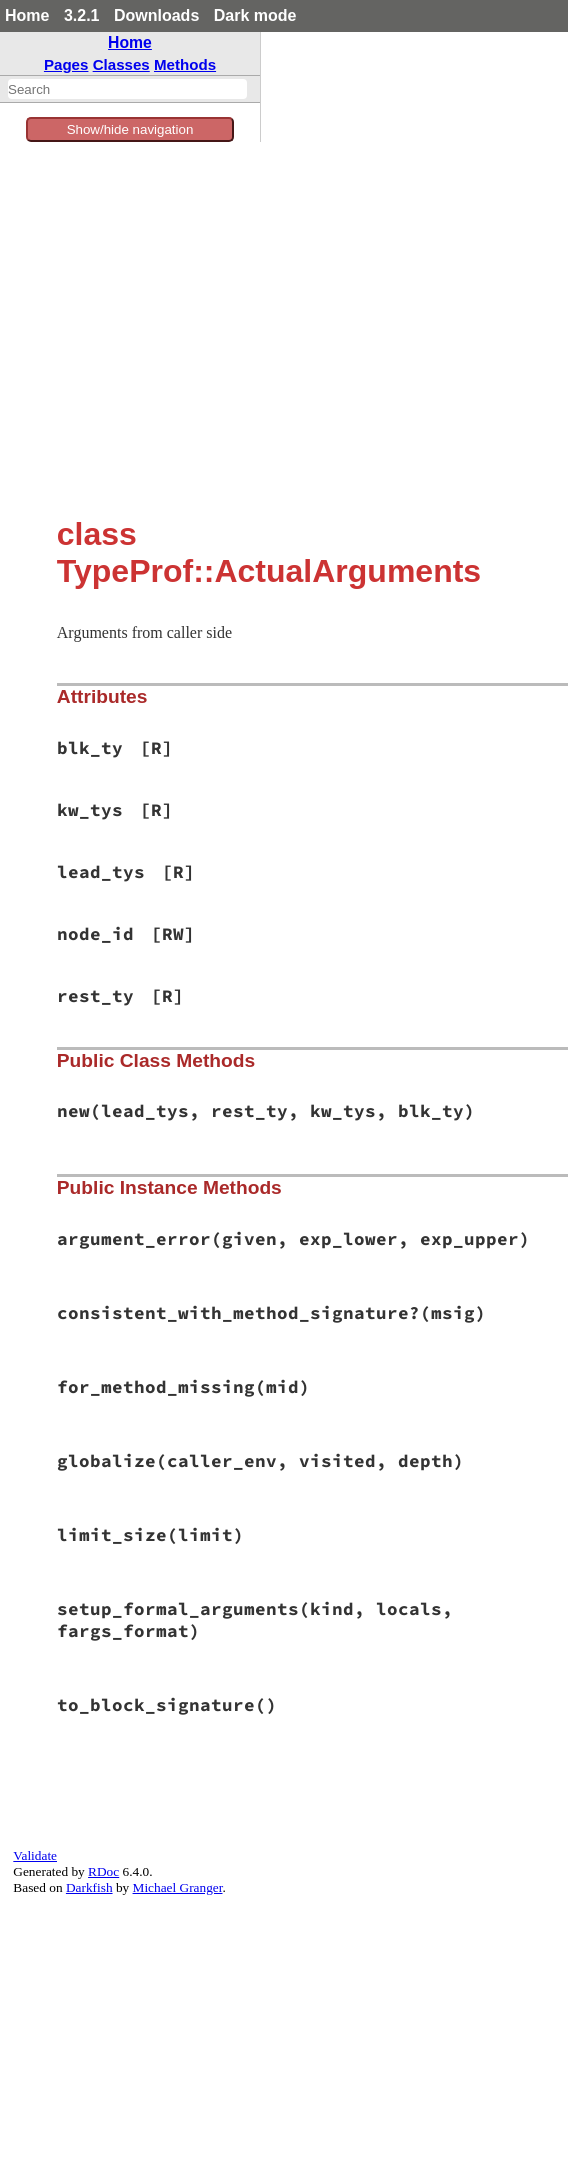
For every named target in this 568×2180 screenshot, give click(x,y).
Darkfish (89, 1887)
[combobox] (127, 89)
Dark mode (255, 15)
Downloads (156, 15)
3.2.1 (82, 15)
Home (27, 15)
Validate (35, 1855)
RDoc (103, 1871)
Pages (66, 64)
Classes (121, 64)
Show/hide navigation (130, 129)
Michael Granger (178, 1887)
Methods (185, 64)
